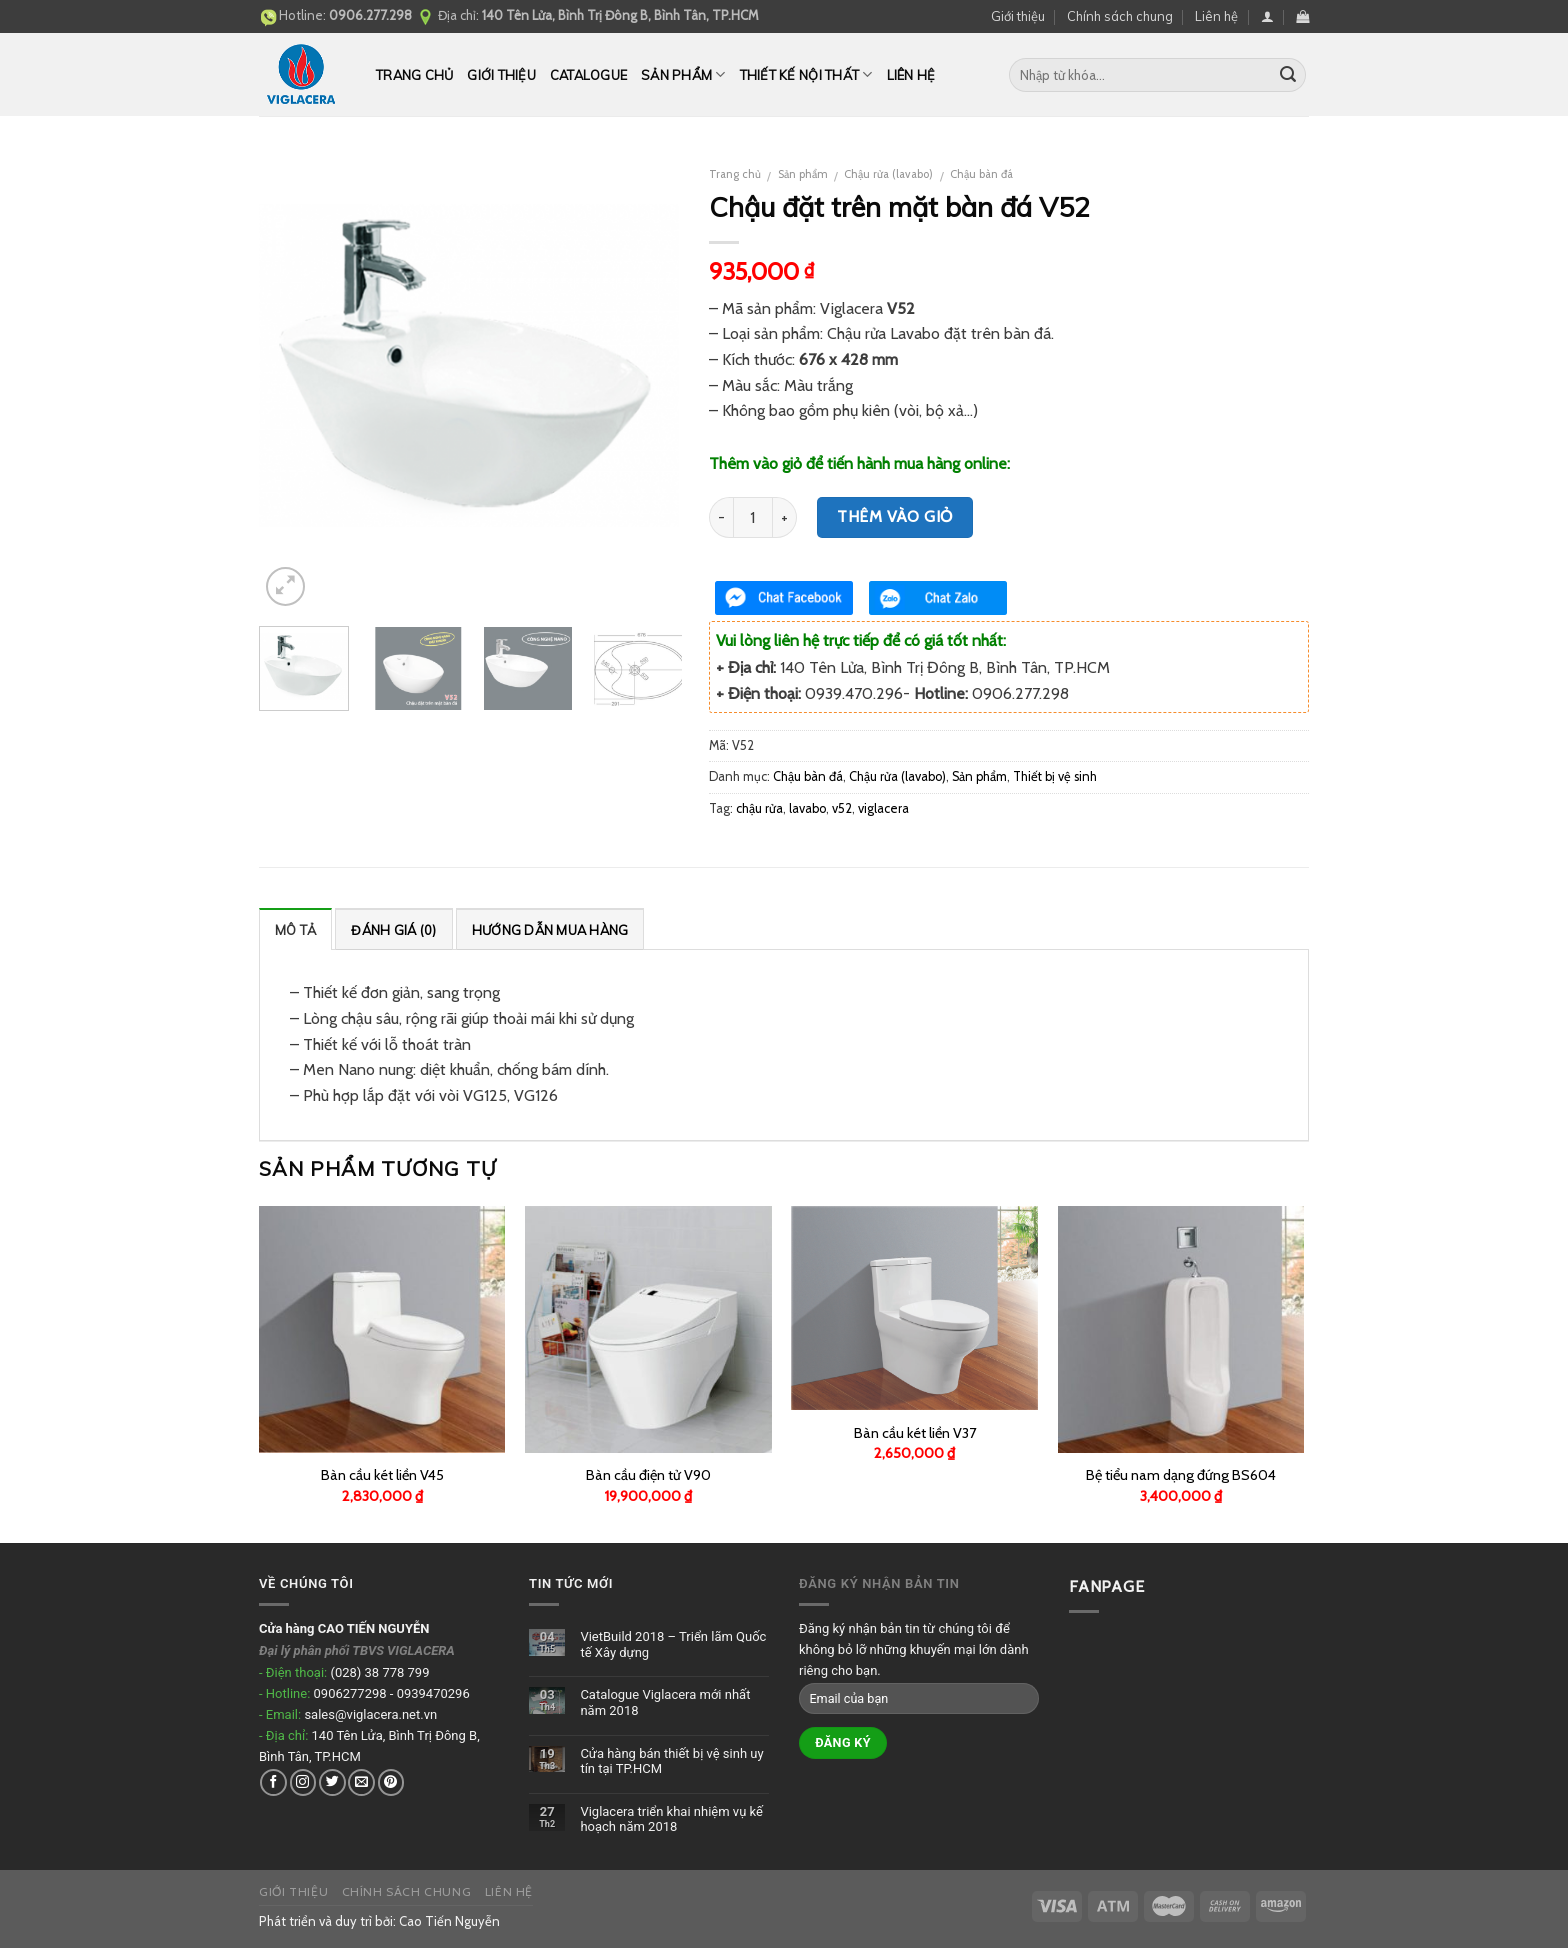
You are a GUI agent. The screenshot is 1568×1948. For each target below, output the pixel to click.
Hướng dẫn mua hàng (550, 930)
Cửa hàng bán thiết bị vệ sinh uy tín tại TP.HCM (671, 1761)
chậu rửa (759, 808)
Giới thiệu (1018, 16)
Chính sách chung (1120, 16)
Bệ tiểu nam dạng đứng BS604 (1181, 1475)
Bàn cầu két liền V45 (382, 1475)
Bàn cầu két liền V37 (915, 1433)
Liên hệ (1216, 16)
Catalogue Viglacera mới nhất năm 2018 (665, 1702)
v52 (842, 808)
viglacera (883, 808)
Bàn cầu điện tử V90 (648, 1475)
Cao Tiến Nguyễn (449, 1921)
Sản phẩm (683, 74)
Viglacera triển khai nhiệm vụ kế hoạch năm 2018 (671, 1819)
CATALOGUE (588, 75)
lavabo (807, 808)
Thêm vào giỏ (895, 516)
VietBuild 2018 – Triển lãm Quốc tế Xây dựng (673, 1644)
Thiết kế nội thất (806, 74)
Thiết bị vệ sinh (1055, 776)
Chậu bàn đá (981, 174)
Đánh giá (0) (393, 930)
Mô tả (295, 930)
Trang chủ (414, 75)
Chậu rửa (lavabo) (888, 174)
